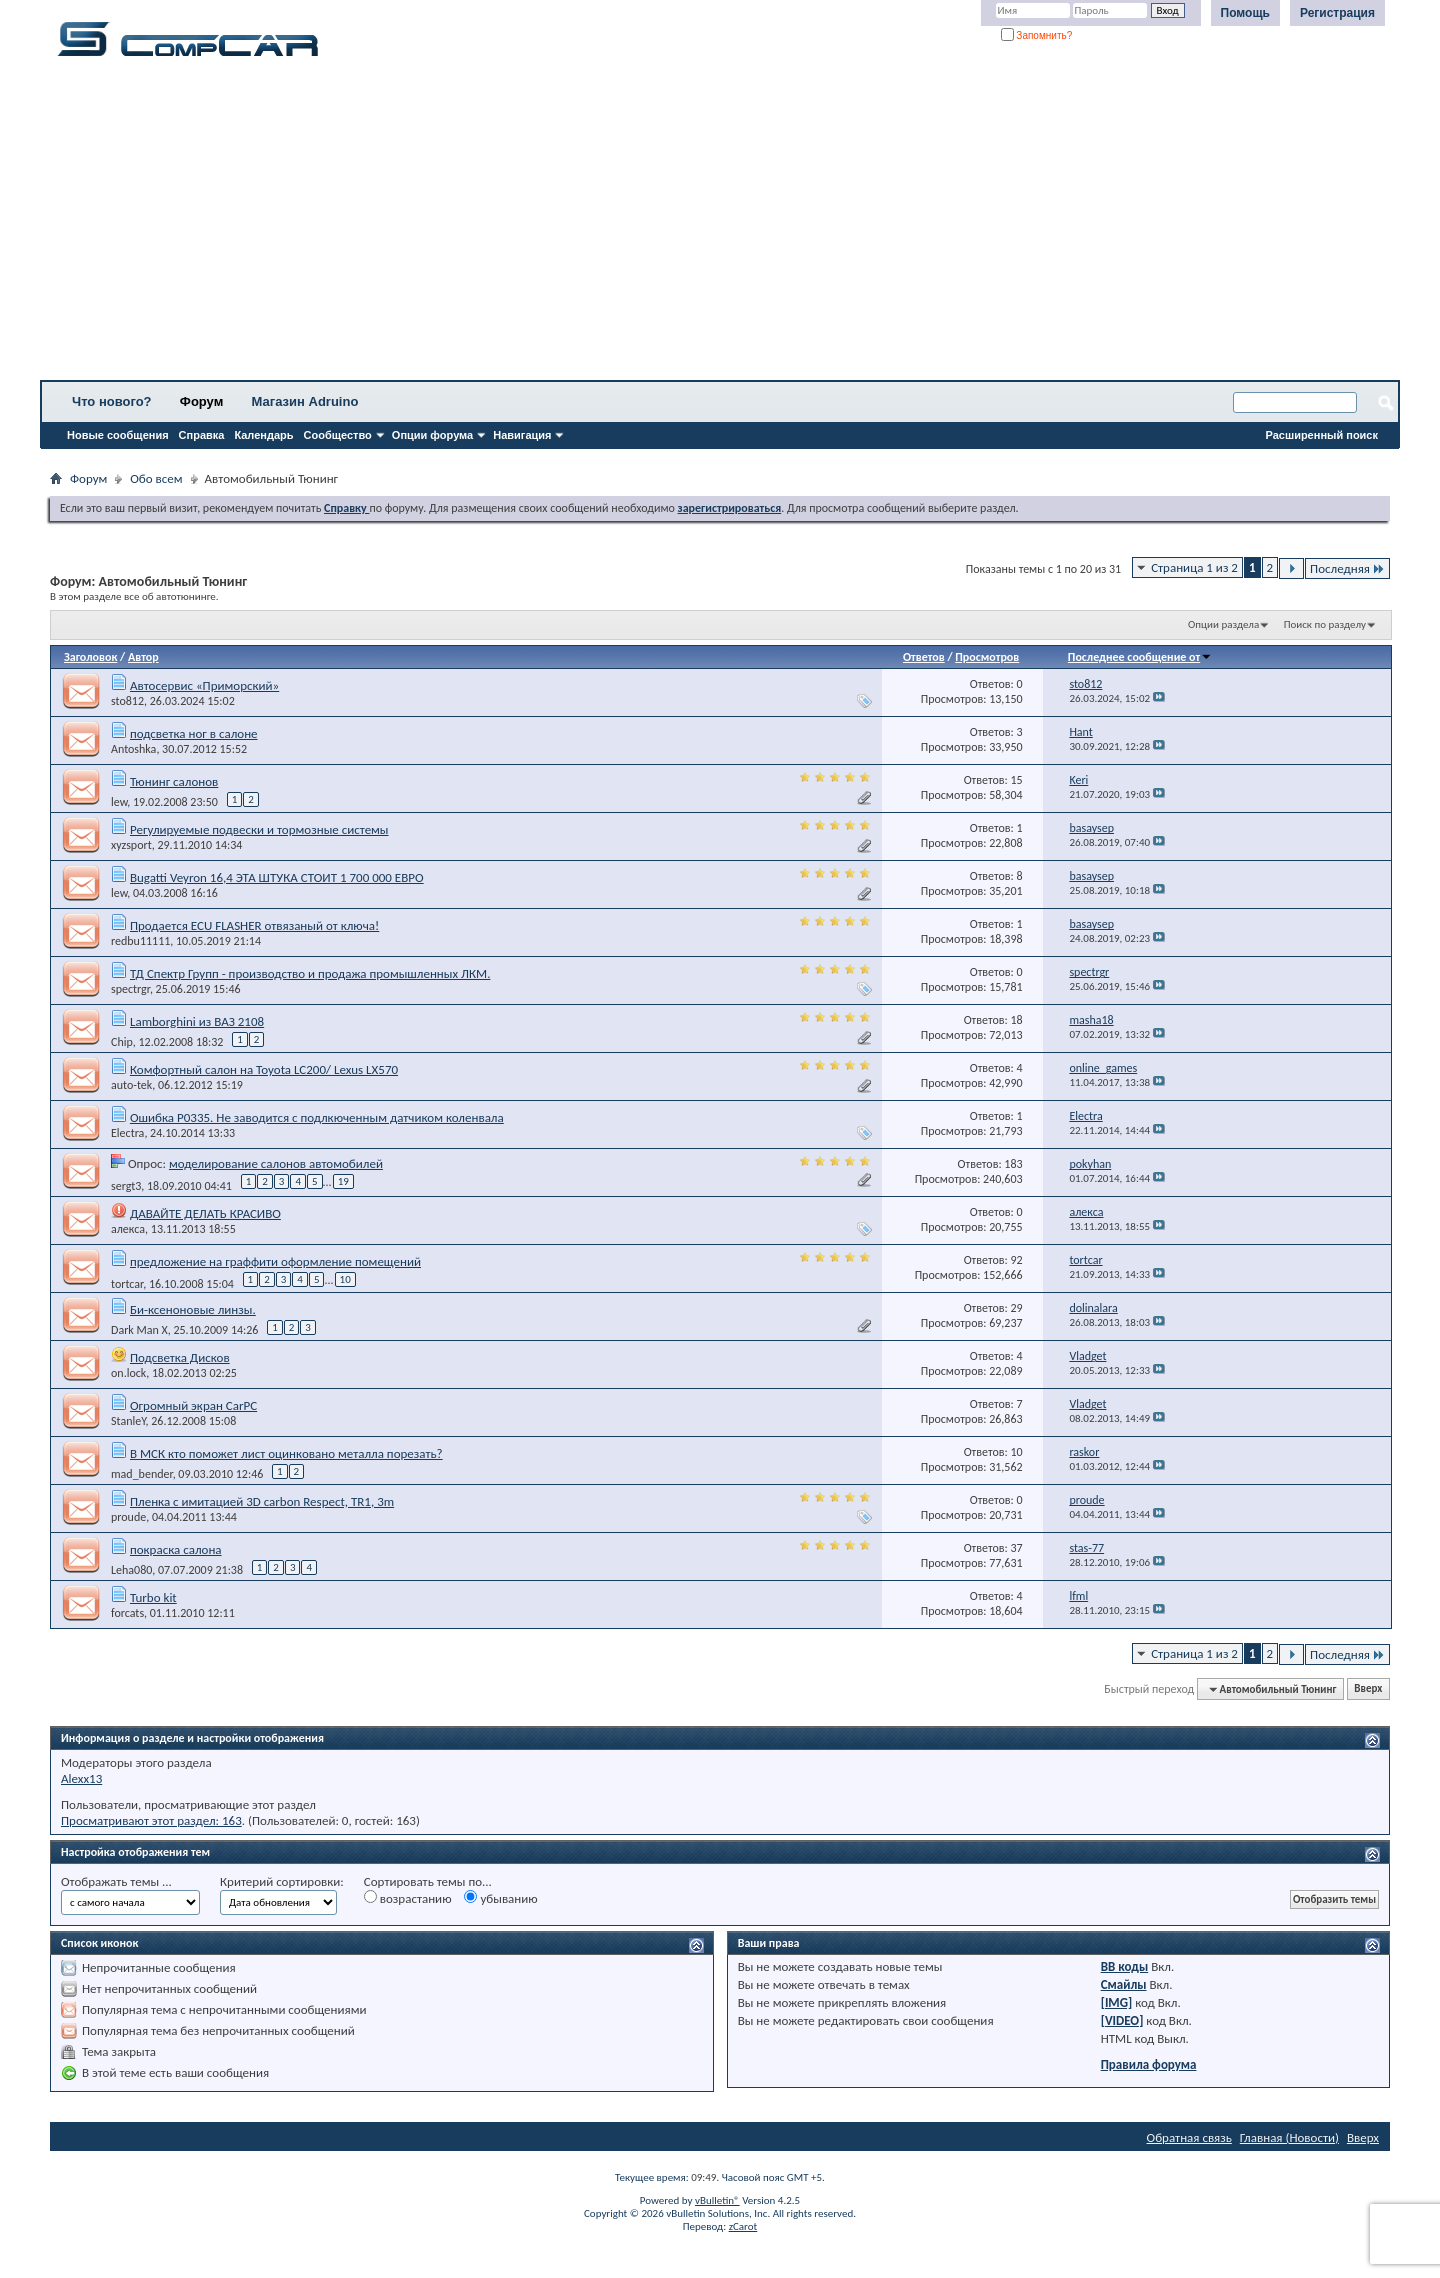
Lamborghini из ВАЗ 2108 (197, 1021)
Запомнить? (1037, 35)
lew (119, 802)
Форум (201, 401)
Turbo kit (153, 1597)
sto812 (127, 701)
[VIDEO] (1122, 2020)
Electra (127, 1133)
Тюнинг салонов (174, 781)
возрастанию (408, 1898)
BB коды (1125, 1966)
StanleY (128, 1421)
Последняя (1347, 568)
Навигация (522, 435)
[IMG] (1117, 2002)
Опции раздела (1223, 624)
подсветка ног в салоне (194, 733)
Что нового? (112, 401)
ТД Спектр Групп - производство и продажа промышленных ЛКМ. (310, 973)
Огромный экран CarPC (193, 1405)
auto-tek (131, 1085)
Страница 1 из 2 (1194, 567)
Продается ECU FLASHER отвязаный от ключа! (254, 925)
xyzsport (131, 845)
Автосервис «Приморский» (204, 685)
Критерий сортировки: (282, 1881)
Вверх (1368, 1689)
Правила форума (1149, 2064)
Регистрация (1337, 13)
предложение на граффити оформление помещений (275, 1261)
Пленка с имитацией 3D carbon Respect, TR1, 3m (262, 1501)
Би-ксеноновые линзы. (193, 1309)
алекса (128, 1229)
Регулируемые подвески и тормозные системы (259, 829)
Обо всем (156, 478)
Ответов (924, 657)
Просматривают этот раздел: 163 (151, 1820)
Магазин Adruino (305, 401)
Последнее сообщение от (1140, 657)
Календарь (263, 435)
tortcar (127, 1283)
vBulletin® (717, 2200)
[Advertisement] (625, 225)
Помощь (1245, 13)
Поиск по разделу (1325, 624)
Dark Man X (139, 1330)
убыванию (500, 1898)
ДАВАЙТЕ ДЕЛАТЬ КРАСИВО (205, 1213)
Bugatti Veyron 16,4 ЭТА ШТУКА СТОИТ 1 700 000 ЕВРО (277, 877)
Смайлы (1124, 1984)
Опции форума (432, 435)
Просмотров (987, 657)
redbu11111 (140, 941)
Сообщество (338, 435)
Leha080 (131, 1570)
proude (128, 1517)
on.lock (128, 1373)
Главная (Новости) (1289, 2137)
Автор (143, 657)
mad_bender (142, 1474)
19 (343, 1181)
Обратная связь (1189, 2137)
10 (345, 1279)
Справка (202, 435)
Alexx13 (81, 1778)
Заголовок (90, 657)
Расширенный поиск (1322, 435)
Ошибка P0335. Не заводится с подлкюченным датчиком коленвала (317, 1117)
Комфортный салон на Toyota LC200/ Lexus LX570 (264, 1069)
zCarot (743, 2226)
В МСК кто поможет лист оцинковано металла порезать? (286, 1453)
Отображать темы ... (116, 1881)
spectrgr (130, 989)
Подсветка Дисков (180, 1357)
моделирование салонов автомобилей (276, 1163)
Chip (122, 1042)
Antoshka (133, 749)
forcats (127, 1613)
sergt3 (126, 1185)
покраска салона (176, 1549)
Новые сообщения (118, 435)
